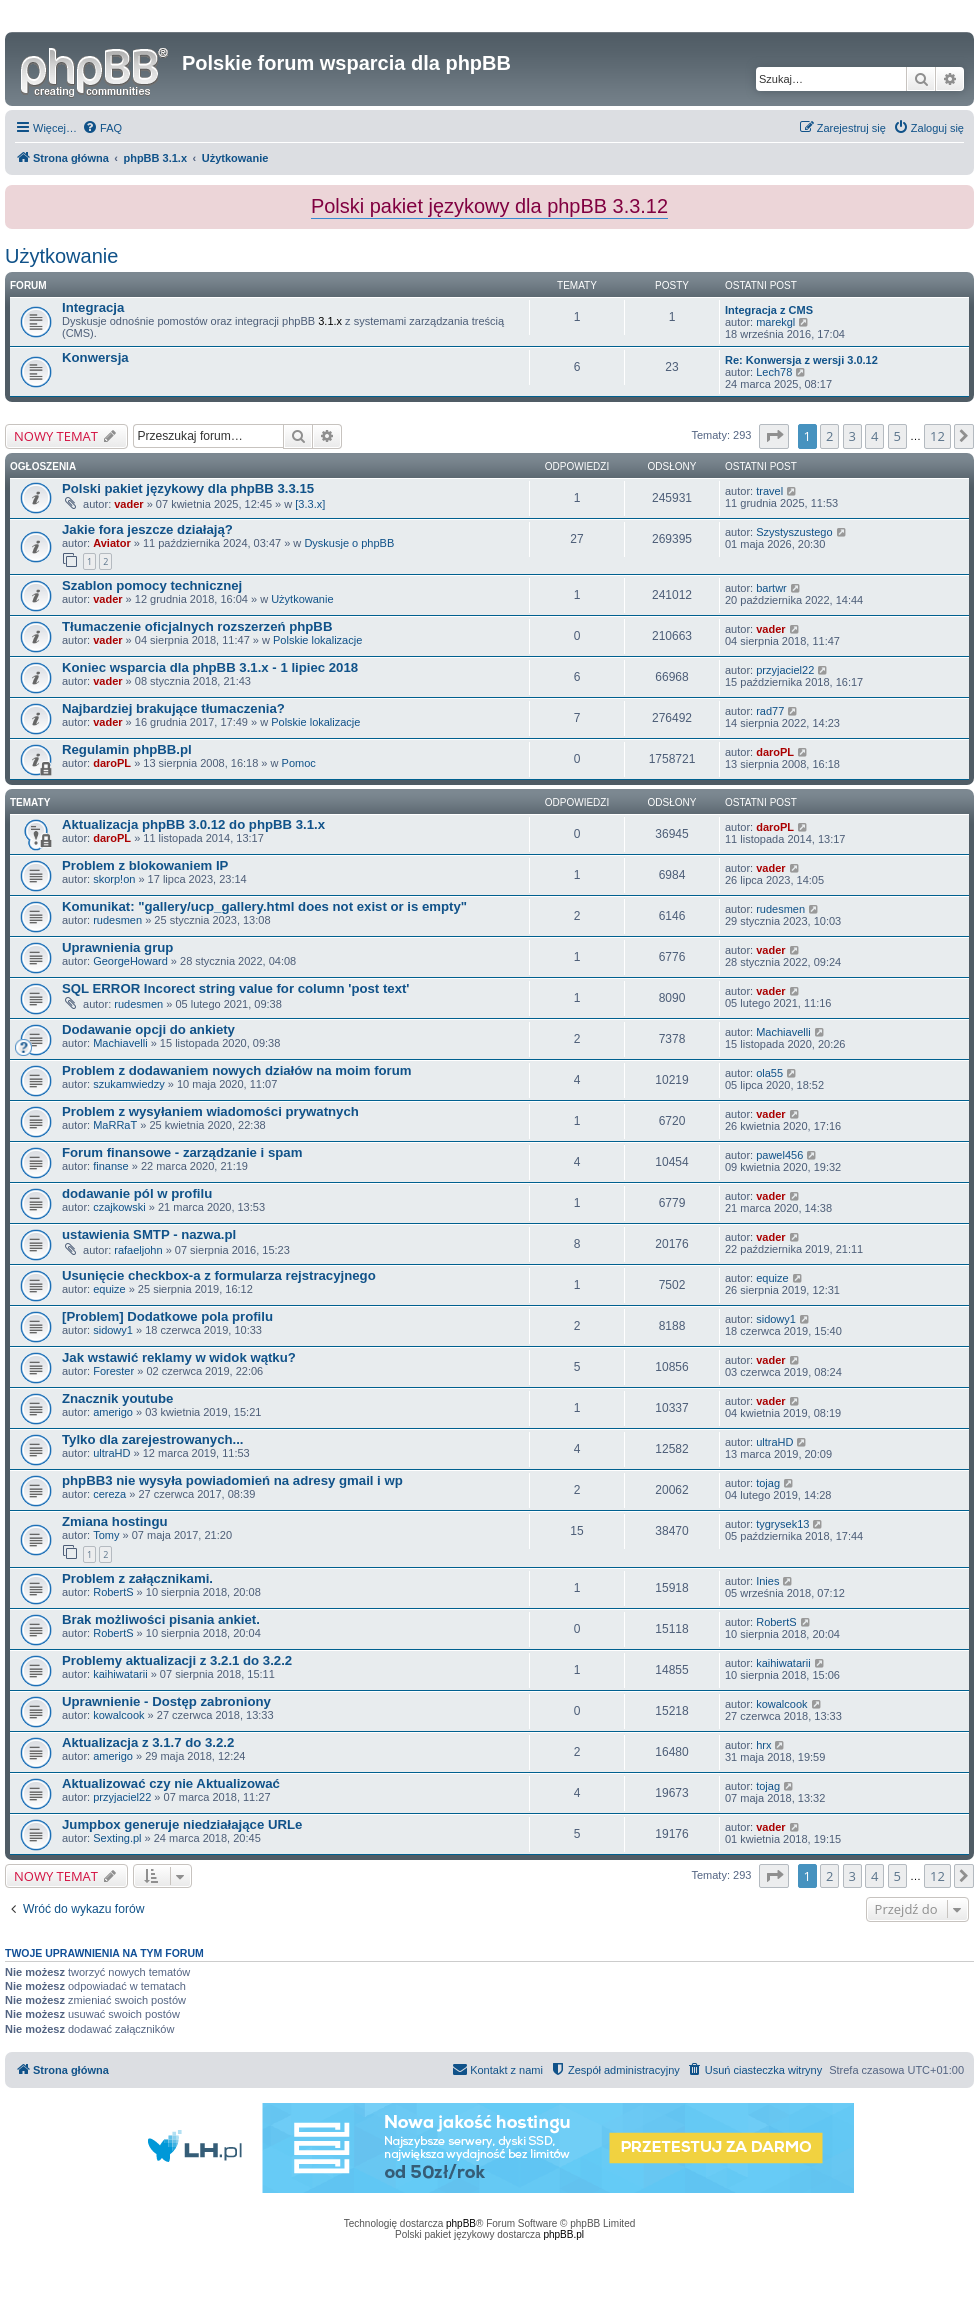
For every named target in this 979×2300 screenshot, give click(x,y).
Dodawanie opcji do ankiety (148, 1029)
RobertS (113, 1592)
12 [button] (937, 436)
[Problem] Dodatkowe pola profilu (167, 1316)
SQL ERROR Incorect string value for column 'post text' (236, 988)
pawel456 (779, 1155)
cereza (109, 1494)
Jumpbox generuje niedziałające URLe (182, 1824)
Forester (113, 1371)
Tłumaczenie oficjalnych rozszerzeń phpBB (197, 626)
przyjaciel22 (785, 670)
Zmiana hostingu (115, 1521)
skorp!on (114, 879)
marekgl (775, 322)
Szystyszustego (794, 532)
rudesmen (117, 920)
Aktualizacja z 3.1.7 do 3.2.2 (148, 1742)
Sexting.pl (117, 1838)
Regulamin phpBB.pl (127, 749)
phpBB (461, 2223)
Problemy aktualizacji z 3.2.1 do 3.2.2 (177, 1660)
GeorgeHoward (130, 961)
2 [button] (829, 436)
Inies (767, 1581)
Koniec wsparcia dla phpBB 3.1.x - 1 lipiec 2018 (210, 667)
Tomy (106, 1535)
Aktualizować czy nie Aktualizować (171, 1783)
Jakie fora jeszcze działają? (147, 529)
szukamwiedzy (129, 1084)
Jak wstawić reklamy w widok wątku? (179, 1357)
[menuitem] (102, 128)
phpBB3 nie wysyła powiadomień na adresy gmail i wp (232, 1480)
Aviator (112, 543)
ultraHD (111, 1453)
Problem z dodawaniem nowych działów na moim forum (237, 1070)
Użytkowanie (61, 256)
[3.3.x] (310, 504)
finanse (110, 1166)
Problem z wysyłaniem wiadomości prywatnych (210, 1111)
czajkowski (119, 1207)
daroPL (112, 763)
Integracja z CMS (769, 310)
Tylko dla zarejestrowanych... (153, 1439)
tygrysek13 (782, 1524)
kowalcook (118, 1715)
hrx (763, 1745)
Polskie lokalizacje (317, 640)
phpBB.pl (563, 2234)
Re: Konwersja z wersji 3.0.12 (801, 360)
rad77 (770, 711)
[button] (774, 436)
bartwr (771, 588)
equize (109, 1289)
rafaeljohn (138, 1250)
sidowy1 (113, 1330)
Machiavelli (120, 1043)
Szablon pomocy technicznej (152, 585)
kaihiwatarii (120, 1674)
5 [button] (897, 436)
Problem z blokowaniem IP (145, 865)
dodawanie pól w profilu (137, 1193)
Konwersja (95, 357)
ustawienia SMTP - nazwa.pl (149, 1234)
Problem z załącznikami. (137, 1578)
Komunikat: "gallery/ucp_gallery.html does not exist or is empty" (264, 906)
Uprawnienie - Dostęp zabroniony (166, 1701)
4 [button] (874, 436)
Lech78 (774, 372)
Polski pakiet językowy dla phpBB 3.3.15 (188, 488)
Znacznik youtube (117, 1398)
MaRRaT (115, 1125)
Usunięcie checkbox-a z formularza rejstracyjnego (219, 1275)
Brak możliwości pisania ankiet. (161, 1619)
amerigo (113, 1412)
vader (128, 504)
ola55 (769, 1073)
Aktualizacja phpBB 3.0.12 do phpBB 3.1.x (193, 824)
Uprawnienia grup (117, 947)
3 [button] (852, 436)
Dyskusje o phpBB (349, 543)
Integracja (93, 307)
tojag (768, 1483)
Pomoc (299, 763)
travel (769, 491)
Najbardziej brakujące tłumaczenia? (173, 708)
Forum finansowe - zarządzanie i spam (182, 1152)
